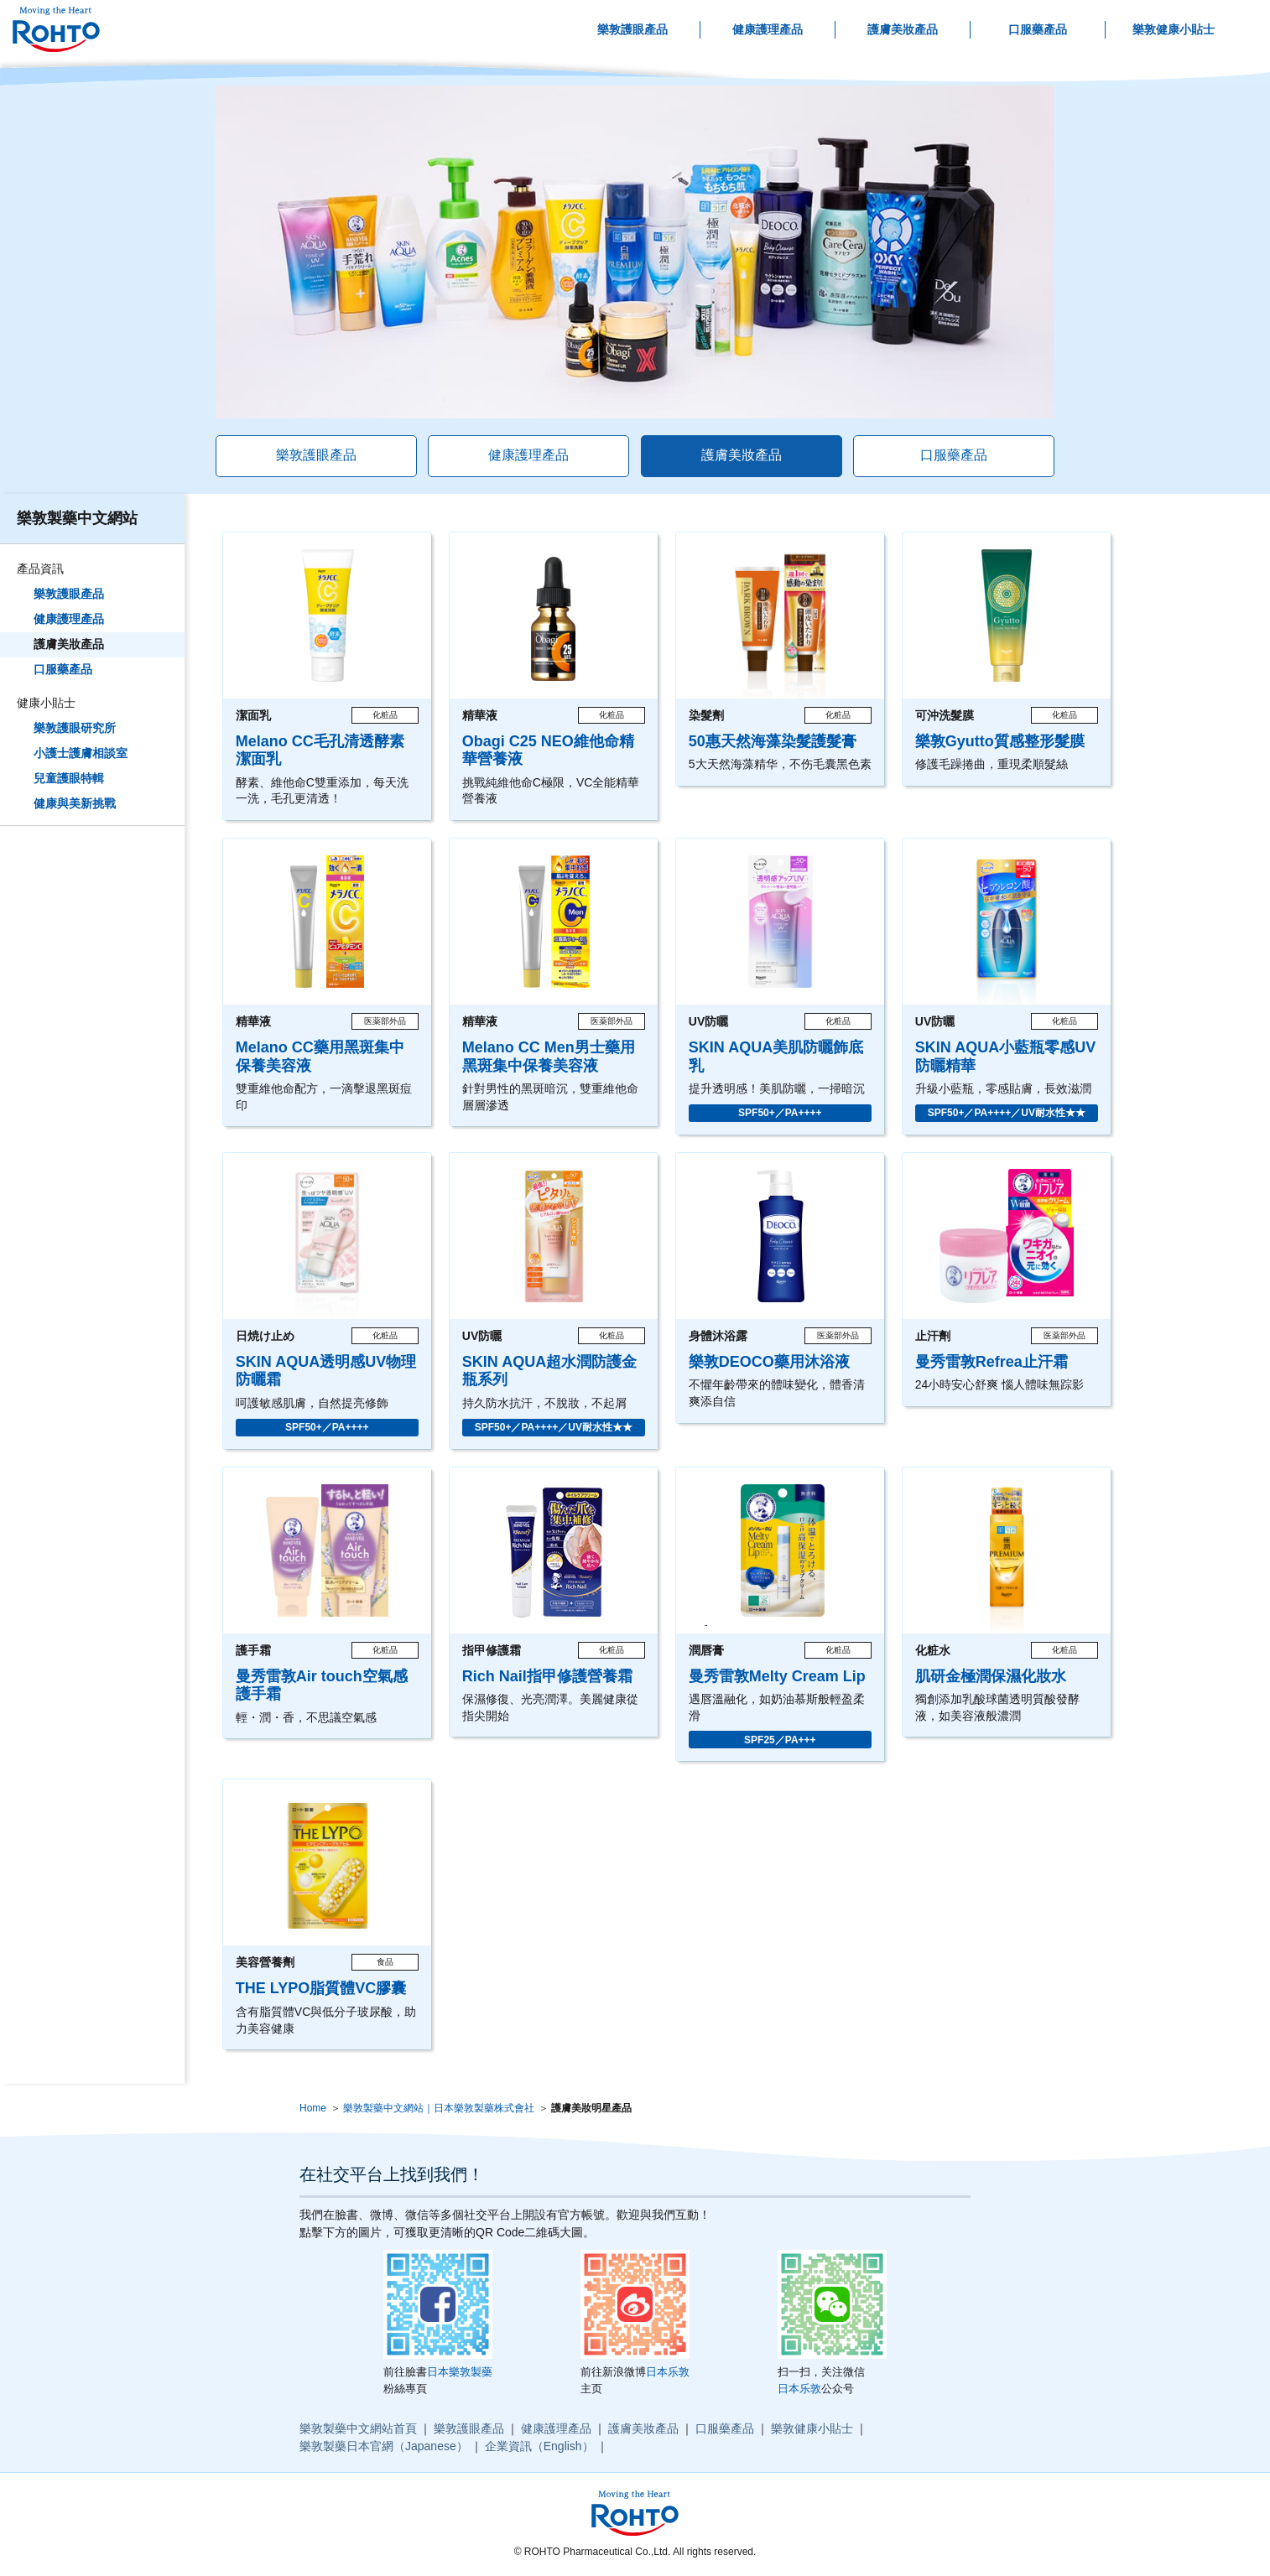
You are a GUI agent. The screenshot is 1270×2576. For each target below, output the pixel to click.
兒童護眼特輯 (69, 778)
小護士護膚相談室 (81, 753)
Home (312, 2108)
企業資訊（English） (539, 2446)
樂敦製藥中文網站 (77, 518)
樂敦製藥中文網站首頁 (358, 2428)
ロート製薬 (56, 30)
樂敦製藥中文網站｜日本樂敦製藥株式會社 (438, 2108)
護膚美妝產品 (902, 29)
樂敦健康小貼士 (1173, 29)
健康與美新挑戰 (75, 803)
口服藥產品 (1037, 29)
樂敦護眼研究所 (75, 728)
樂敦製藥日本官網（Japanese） (383, 2446)
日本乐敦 (668, 2372)
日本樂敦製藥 (459, 2372)
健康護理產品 (767, 29)
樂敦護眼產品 (632, 29)
